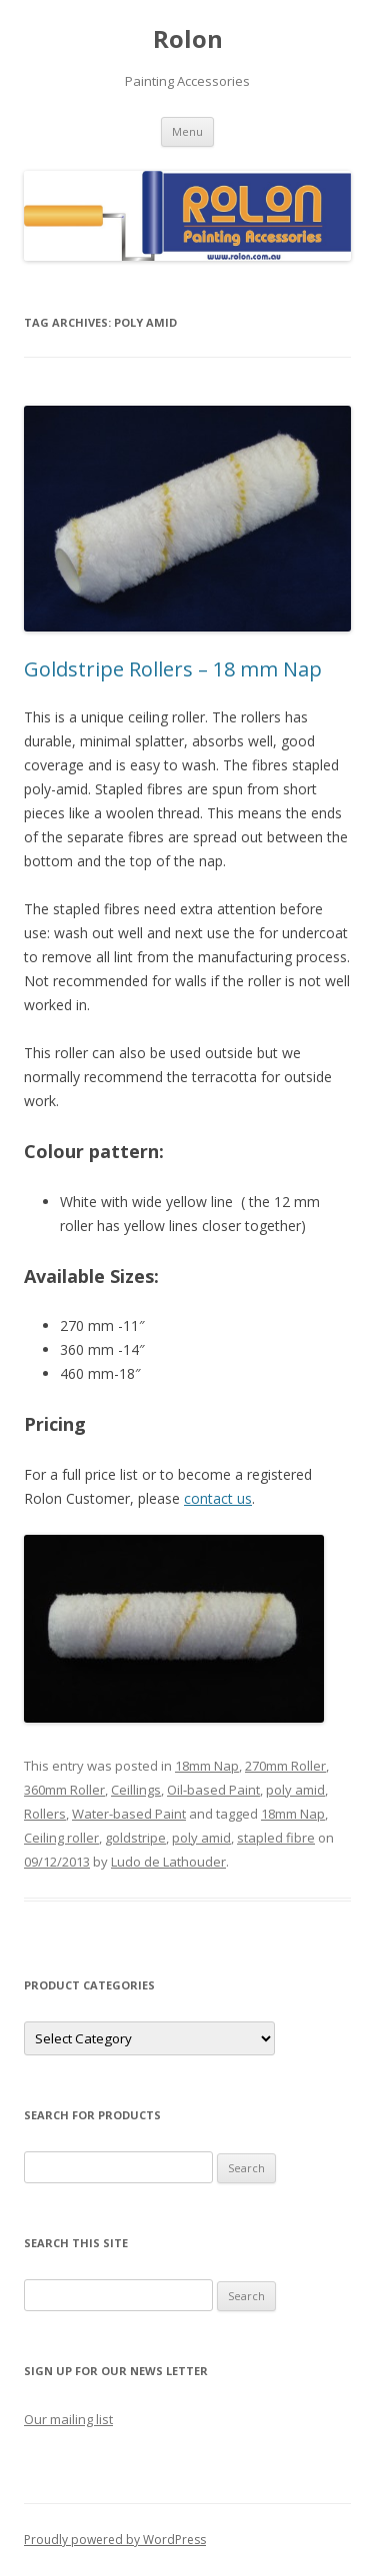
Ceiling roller (61, 1838)
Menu (187, 131)
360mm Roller (64, 1790)
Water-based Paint (129, 1814)
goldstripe (135, 1838)
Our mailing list (68, 2419)
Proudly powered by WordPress (115, 2539)
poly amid (295, 1790)
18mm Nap (207, 1766)
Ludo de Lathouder (168, 1862)
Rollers (45, 1814)
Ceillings (136, 1790)
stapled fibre (276, 1838)
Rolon (188, 39)
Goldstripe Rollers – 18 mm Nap (173, 668)
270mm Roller (285, 1766)
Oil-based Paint (213, 1790)
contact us (218, 1498)
